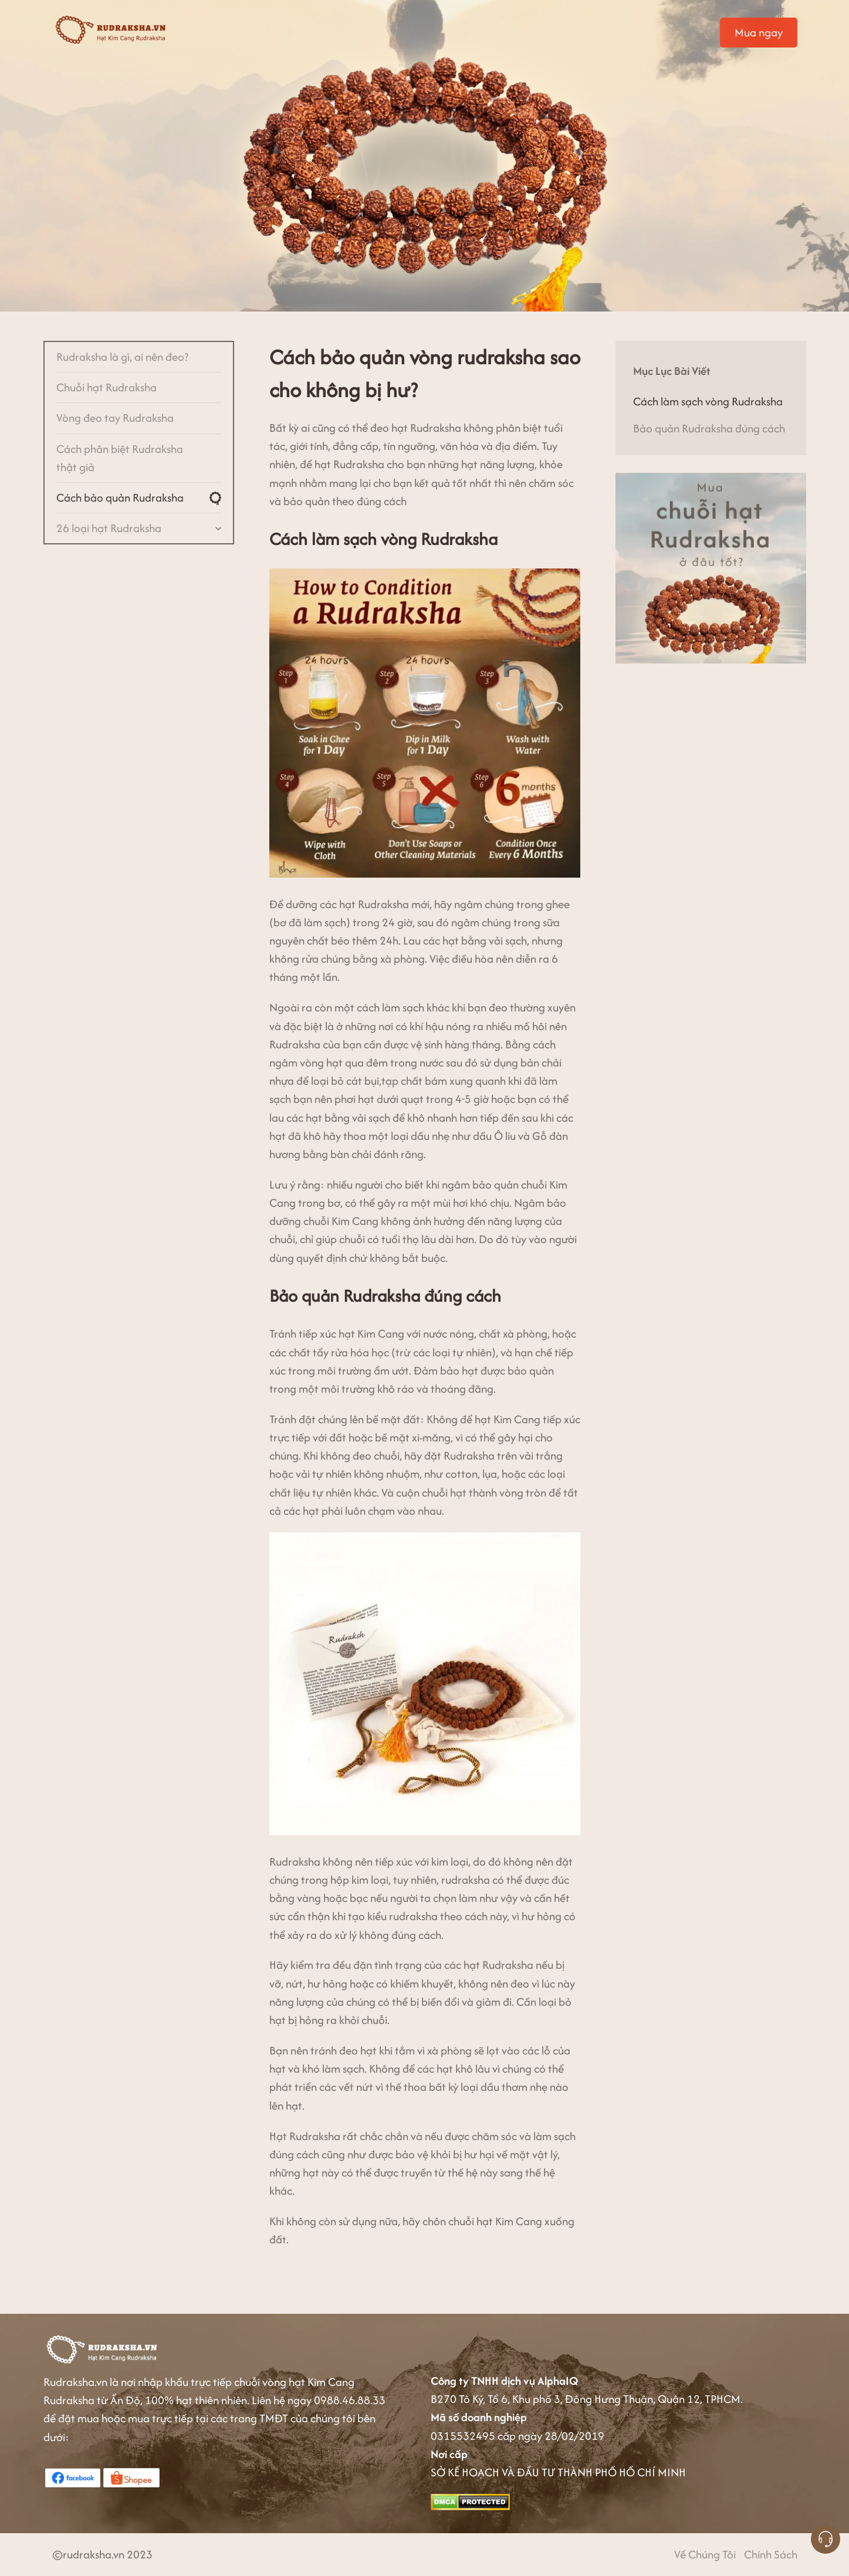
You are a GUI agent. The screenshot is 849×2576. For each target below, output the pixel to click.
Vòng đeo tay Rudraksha (115, 417)
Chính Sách (770, 2554)
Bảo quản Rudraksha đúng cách (709, 428)
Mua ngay (759, 32)
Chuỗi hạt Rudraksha (106, 387)
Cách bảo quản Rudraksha (120, 497)
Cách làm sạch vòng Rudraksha (708, 401)
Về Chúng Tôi (705, 2554)
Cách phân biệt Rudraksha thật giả (119, 458)
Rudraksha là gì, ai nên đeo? (122, 356)
